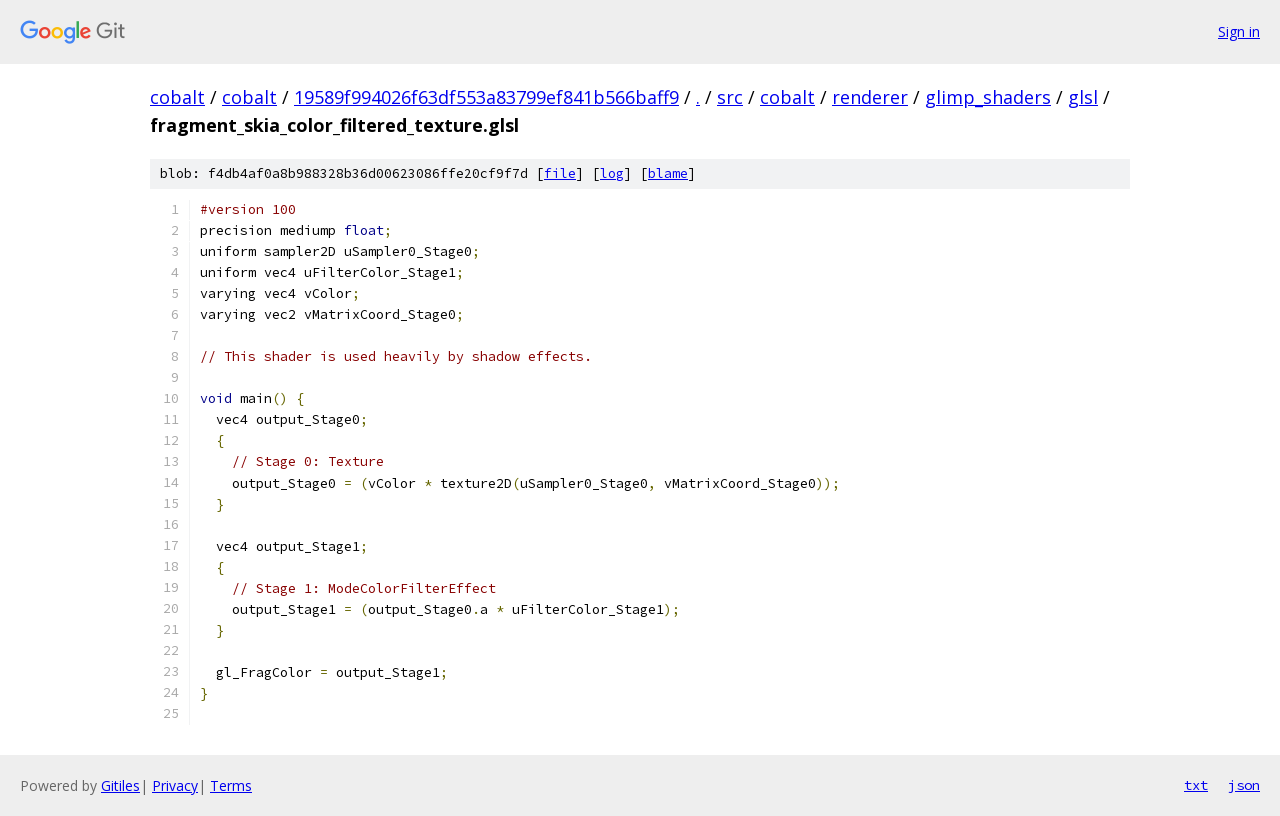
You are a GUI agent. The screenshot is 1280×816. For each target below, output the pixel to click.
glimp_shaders (988, 97)
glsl (1083, 97)
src (730, 97)
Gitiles (120, 785)
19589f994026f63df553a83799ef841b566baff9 (486, 97)
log (612, 173)
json (1244, 785)
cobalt (177, 97)
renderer (870, 97)
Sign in (1239, 31)
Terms (231, 785)
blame (668, 173)
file (560, 173)
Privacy (175, 785)
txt (1196, 785)
